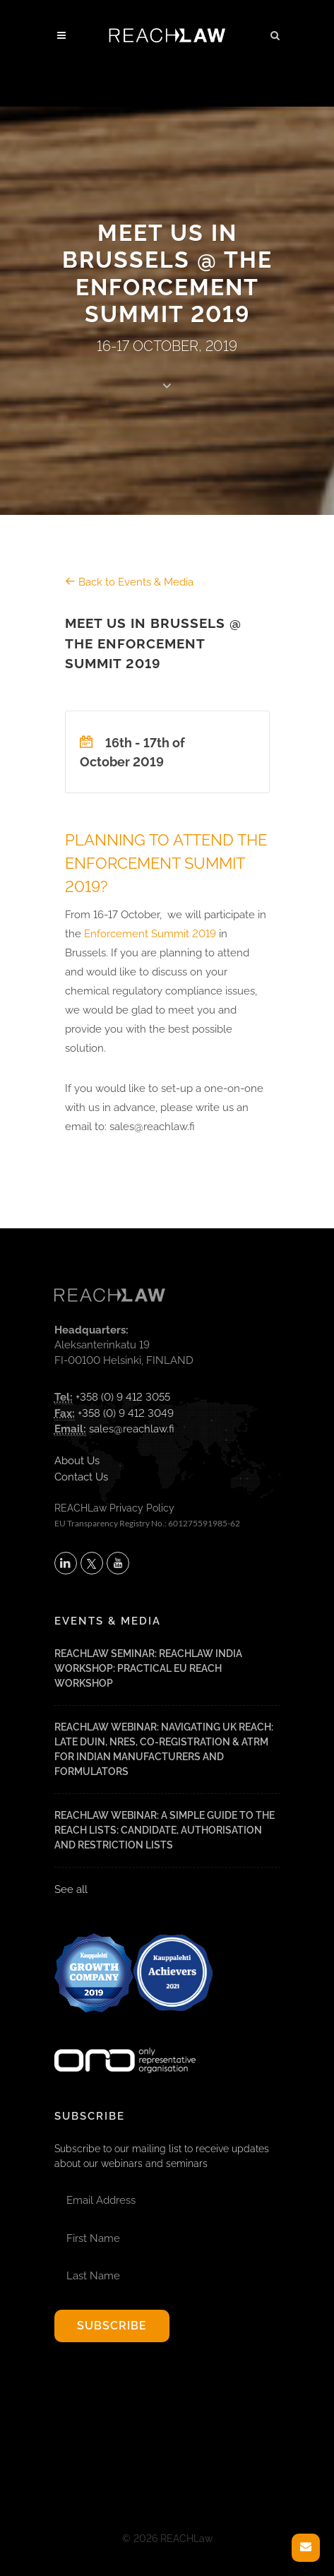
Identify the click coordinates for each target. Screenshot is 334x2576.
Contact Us (81, 1477)
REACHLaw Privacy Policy (114, 1508)
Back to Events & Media (129, 582)
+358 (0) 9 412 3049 (126, 1413)
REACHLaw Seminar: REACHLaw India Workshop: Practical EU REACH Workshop (148, 1668)
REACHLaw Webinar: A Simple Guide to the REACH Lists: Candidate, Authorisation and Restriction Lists (164, 1830)
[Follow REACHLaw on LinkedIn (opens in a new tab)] (65, 1563)
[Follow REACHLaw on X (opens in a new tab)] (91, 1563)
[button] (275, 33)
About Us (77, 1460)
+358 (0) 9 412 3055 (123, 1397)
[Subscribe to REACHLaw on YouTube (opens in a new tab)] (118, 1563)
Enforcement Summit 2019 (150, 933)
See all (71, 1889)
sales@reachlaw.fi (131, 1429)
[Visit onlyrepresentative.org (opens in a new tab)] (125, 2042)
